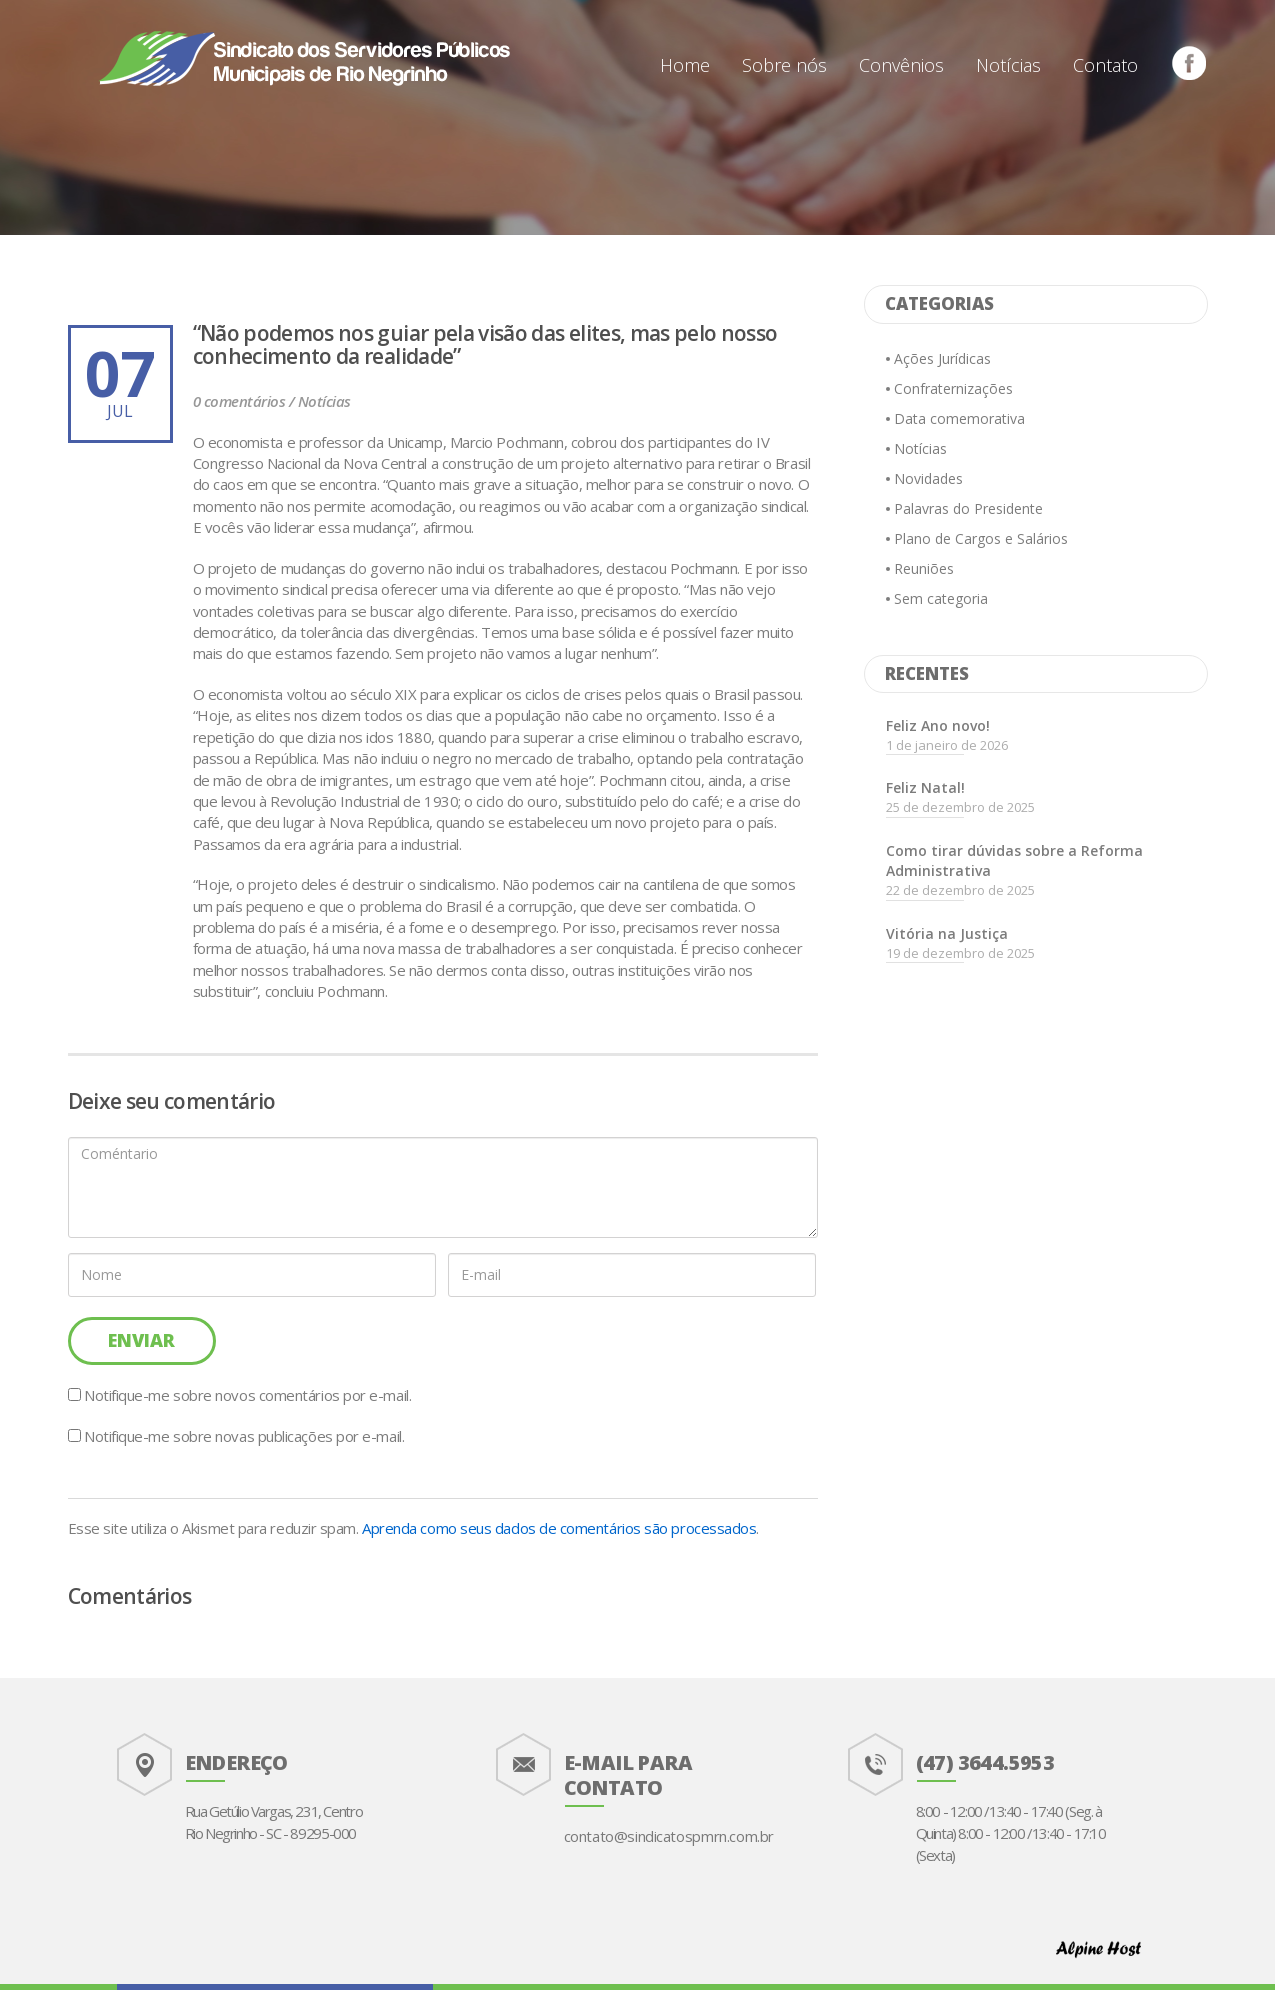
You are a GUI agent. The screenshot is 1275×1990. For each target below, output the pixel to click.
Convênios (901, 65)
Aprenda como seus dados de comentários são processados (559, 1528)
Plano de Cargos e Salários (981, 538)
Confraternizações (953, 388)
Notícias (1008, 65)
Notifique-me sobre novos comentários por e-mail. (247, 1395)
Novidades (928, 478)
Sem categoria (941, 598)
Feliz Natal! (925, 787)
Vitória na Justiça (947, 933)
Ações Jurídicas (942, 358)
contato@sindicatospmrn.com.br (669, 1836)
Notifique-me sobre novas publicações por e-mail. (244, 1436)
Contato (1105, 65)
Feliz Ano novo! (938, 725)
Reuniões (924, 568)
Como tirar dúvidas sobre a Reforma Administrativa (1014, 860)
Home (685, 65)
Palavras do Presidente (968, 508)
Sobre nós (784, 65)
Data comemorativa (959, 418)
